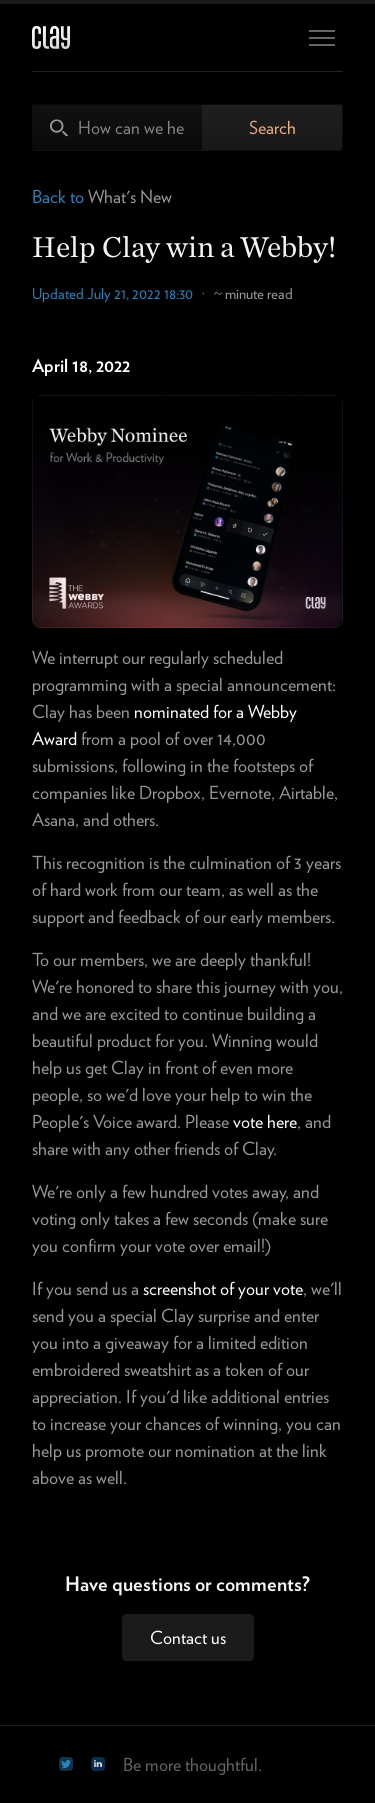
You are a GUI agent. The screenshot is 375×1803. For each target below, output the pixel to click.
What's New (130, 196)
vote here (265, 1121)
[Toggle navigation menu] (322, 38)
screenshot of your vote (223, 1288)
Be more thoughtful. (192, 1764)
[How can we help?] (117, 127)
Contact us (188, 1637)
